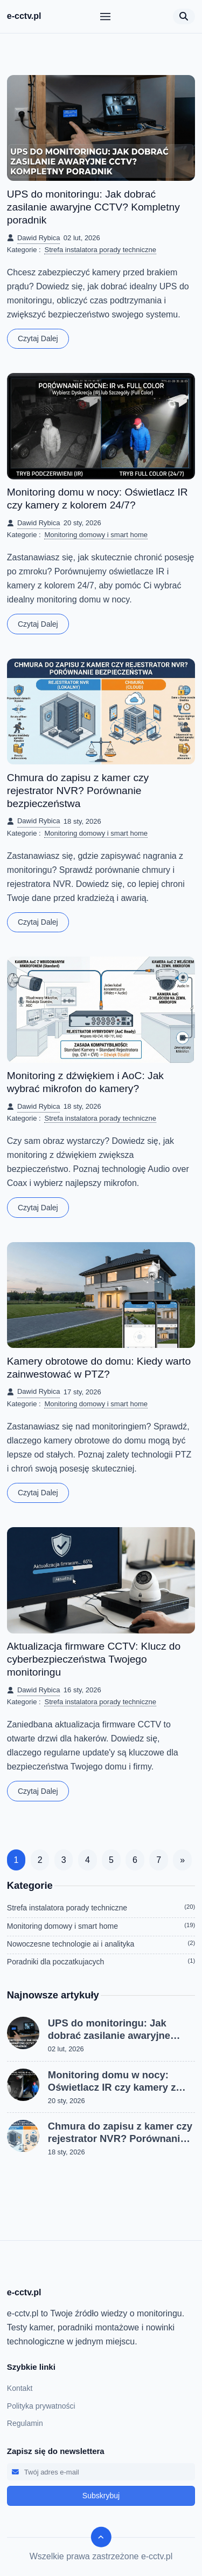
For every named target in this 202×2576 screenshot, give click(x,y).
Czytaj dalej (38, 338)
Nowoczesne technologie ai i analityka (101, 1944)
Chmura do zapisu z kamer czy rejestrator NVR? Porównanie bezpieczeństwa (78, 790)
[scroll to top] (100, 2537)
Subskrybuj (101, 2495)
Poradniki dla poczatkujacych (101, 1962)
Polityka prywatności (41, 2406)
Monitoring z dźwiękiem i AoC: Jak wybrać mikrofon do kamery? (85, 1082)
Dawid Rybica (38, 238)
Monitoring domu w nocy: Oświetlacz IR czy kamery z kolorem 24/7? (97, 498)
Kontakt (19, 2388)
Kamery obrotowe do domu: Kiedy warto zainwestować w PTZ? (99, 1367)
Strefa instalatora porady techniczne (100, 250)
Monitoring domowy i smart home (95, 535)
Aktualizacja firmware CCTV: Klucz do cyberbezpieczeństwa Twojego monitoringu (93, 1659)
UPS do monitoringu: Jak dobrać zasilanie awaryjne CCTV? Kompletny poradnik (93, 207)
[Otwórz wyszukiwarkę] (184, 16)
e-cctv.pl (24, 16)
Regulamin (25, 2423)
